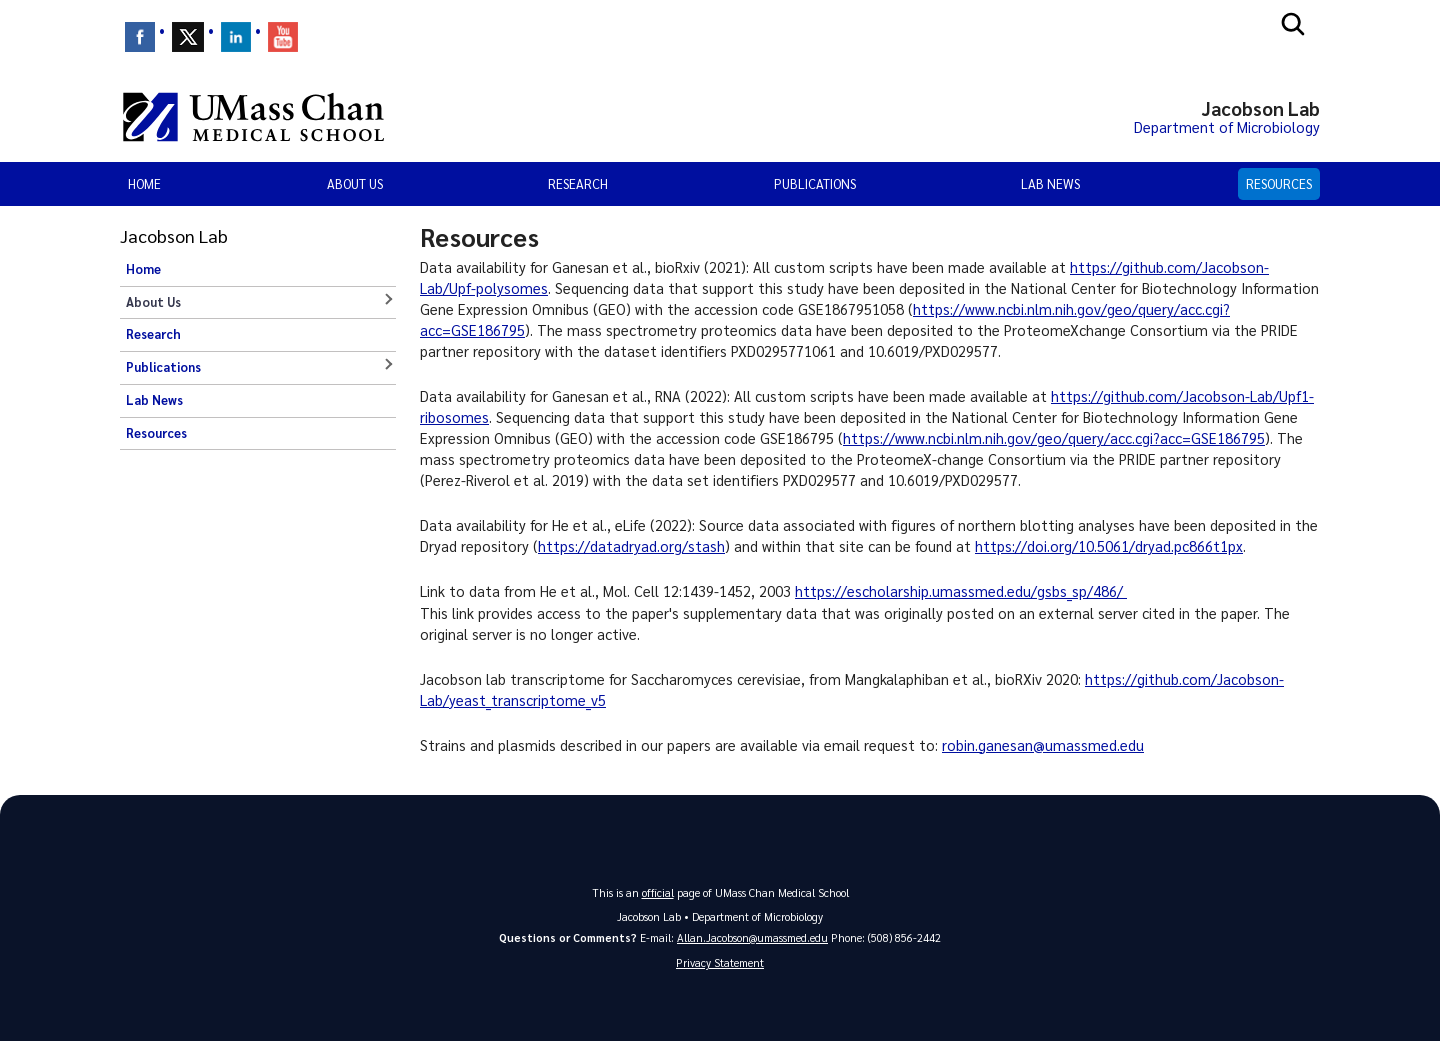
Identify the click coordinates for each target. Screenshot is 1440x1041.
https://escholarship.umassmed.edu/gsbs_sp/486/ (961, 591)
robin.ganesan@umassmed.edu (1043, 745)
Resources (1279, 183)
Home (144, 183)
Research (578, 183)
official (658, 892)
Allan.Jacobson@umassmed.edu (752, 937)
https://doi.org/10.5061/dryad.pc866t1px (1109, 546)
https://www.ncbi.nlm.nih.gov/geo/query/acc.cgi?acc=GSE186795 (1054, 438)
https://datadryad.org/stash (631, 546)
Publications (815, 183)
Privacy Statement (720, 962)
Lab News (1050, 183)
